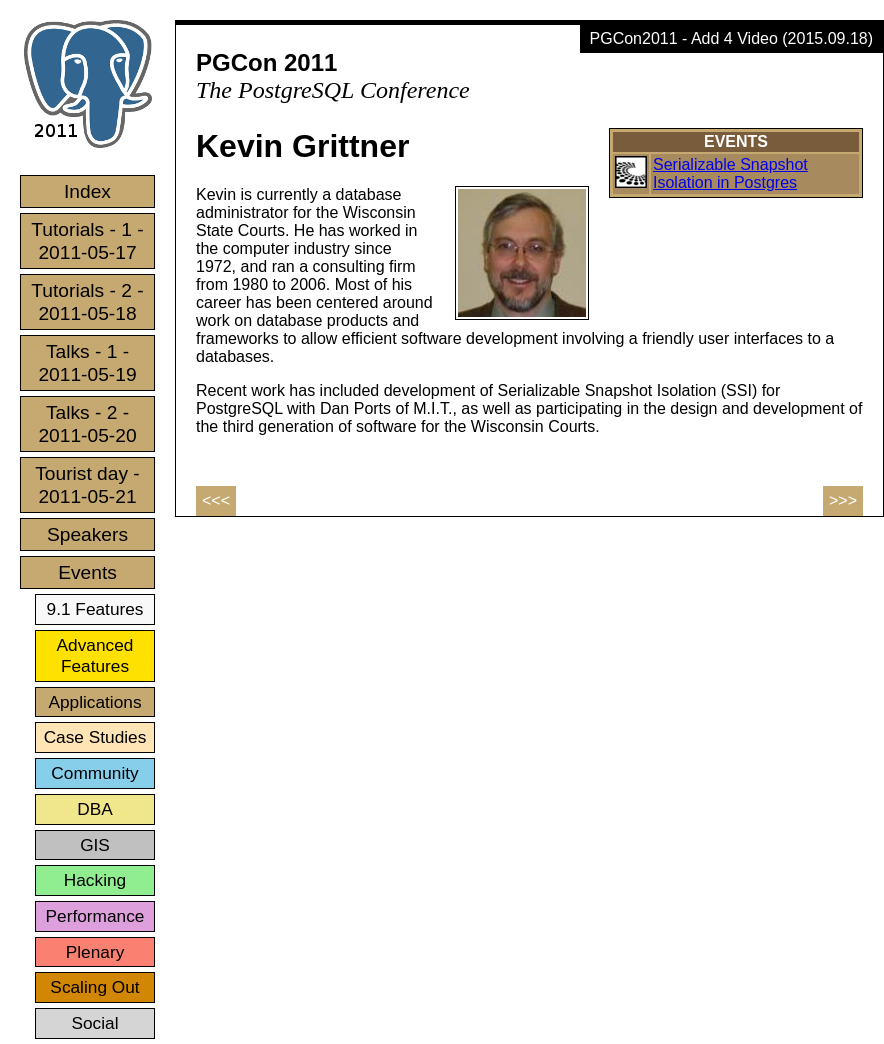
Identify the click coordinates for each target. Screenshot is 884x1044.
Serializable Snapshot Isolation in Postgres (730, 173)
